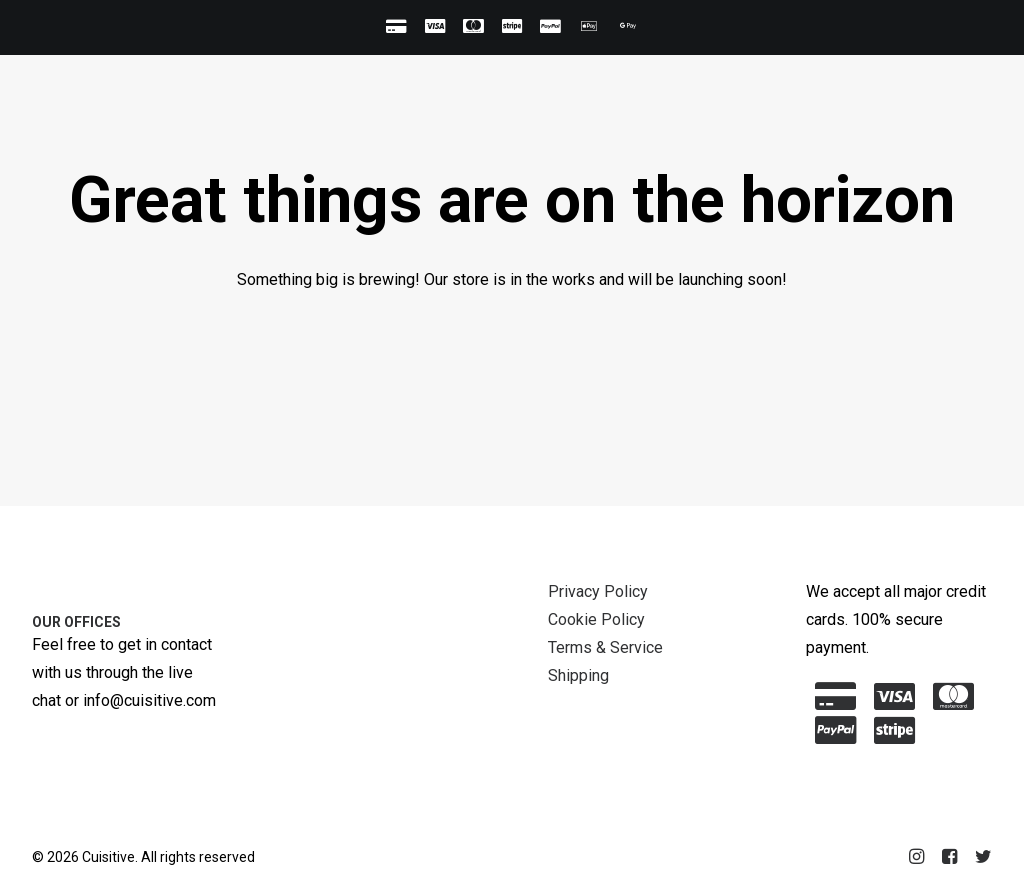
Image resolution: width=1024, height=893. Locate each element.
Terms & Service (605, 647)
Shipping (578, 675)
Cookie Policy (596, 619)
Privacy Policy (598, 591)
